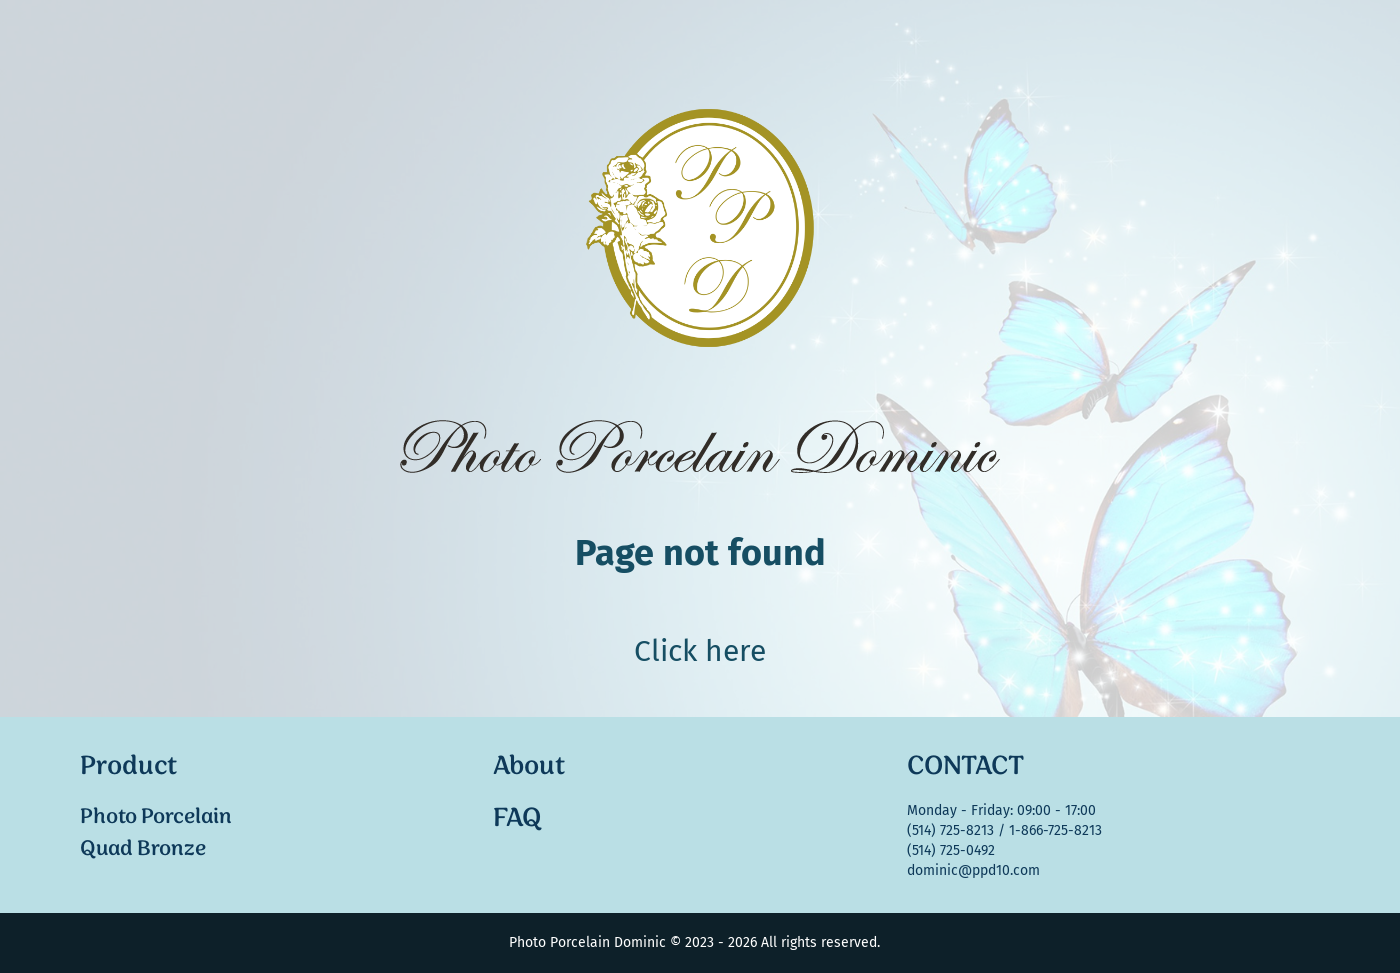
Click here (700, 651)
